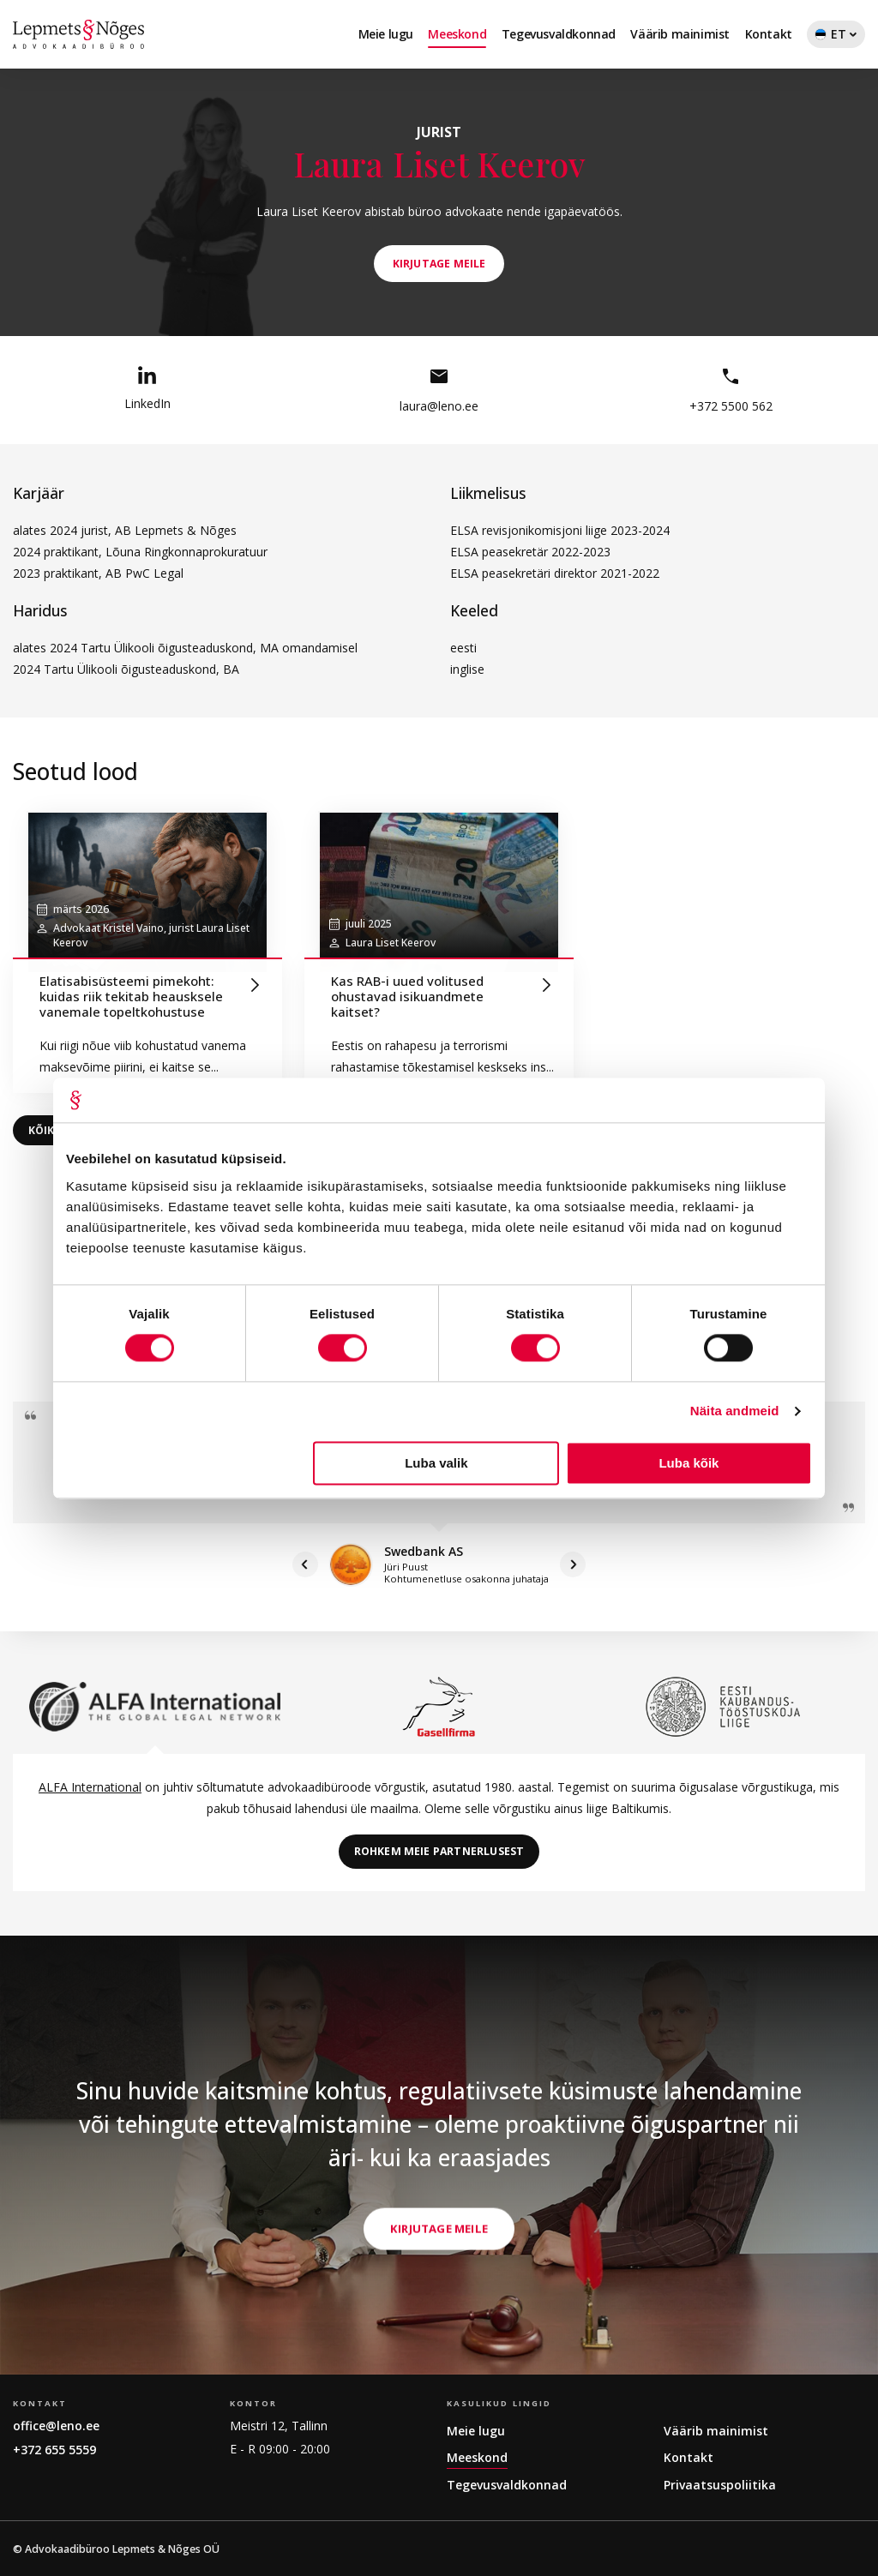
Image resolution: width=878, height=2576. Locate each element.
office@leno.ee (56, 2425)
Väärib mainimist (680, 34)
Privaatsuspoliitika (720, 2485)
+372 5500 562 (731, 390)
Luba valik (436, 1463)
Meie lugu (385, 34)
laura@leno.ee (439, 390)
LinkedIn (147, 388)
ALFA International (90, 1787)
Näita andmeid (734, 1411)
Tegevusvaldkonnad (559, 34)
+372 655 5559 (54, 2449)
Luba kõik (688, 1463)
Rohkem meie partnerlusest (439, 1851)
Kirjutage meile (439, 2333)
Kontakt (768, 34)
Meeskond (457, 34)
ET (836, 37)
